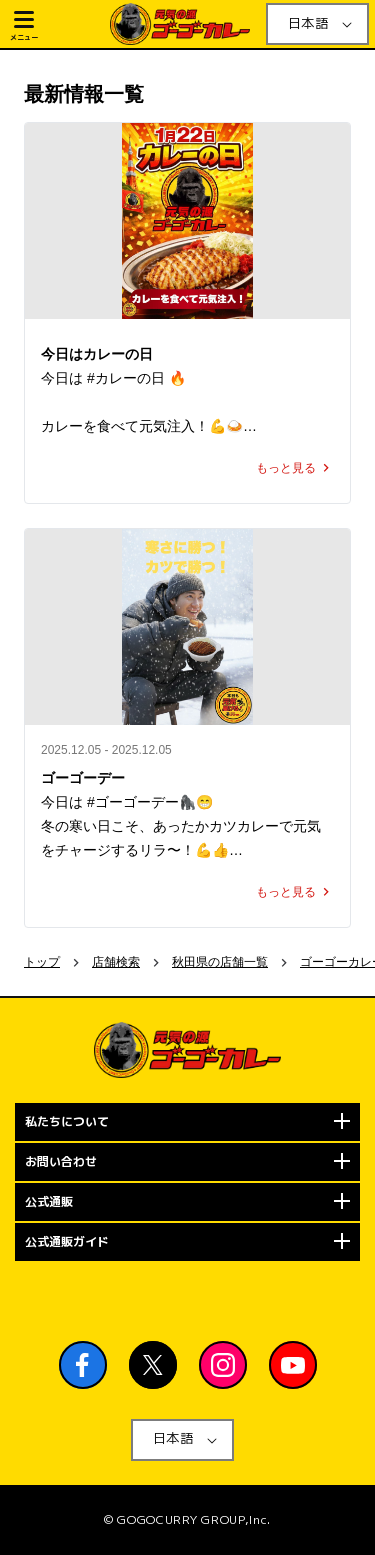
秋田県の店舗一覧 (220, 962)
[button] (58, 24)
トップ (42, 962)
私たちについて (67, 1121)
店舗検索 (116, 962)
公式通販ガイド (67, 1241)
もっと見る (295, 468)
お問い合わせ (61, 1161)
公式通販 (49, 1201)
